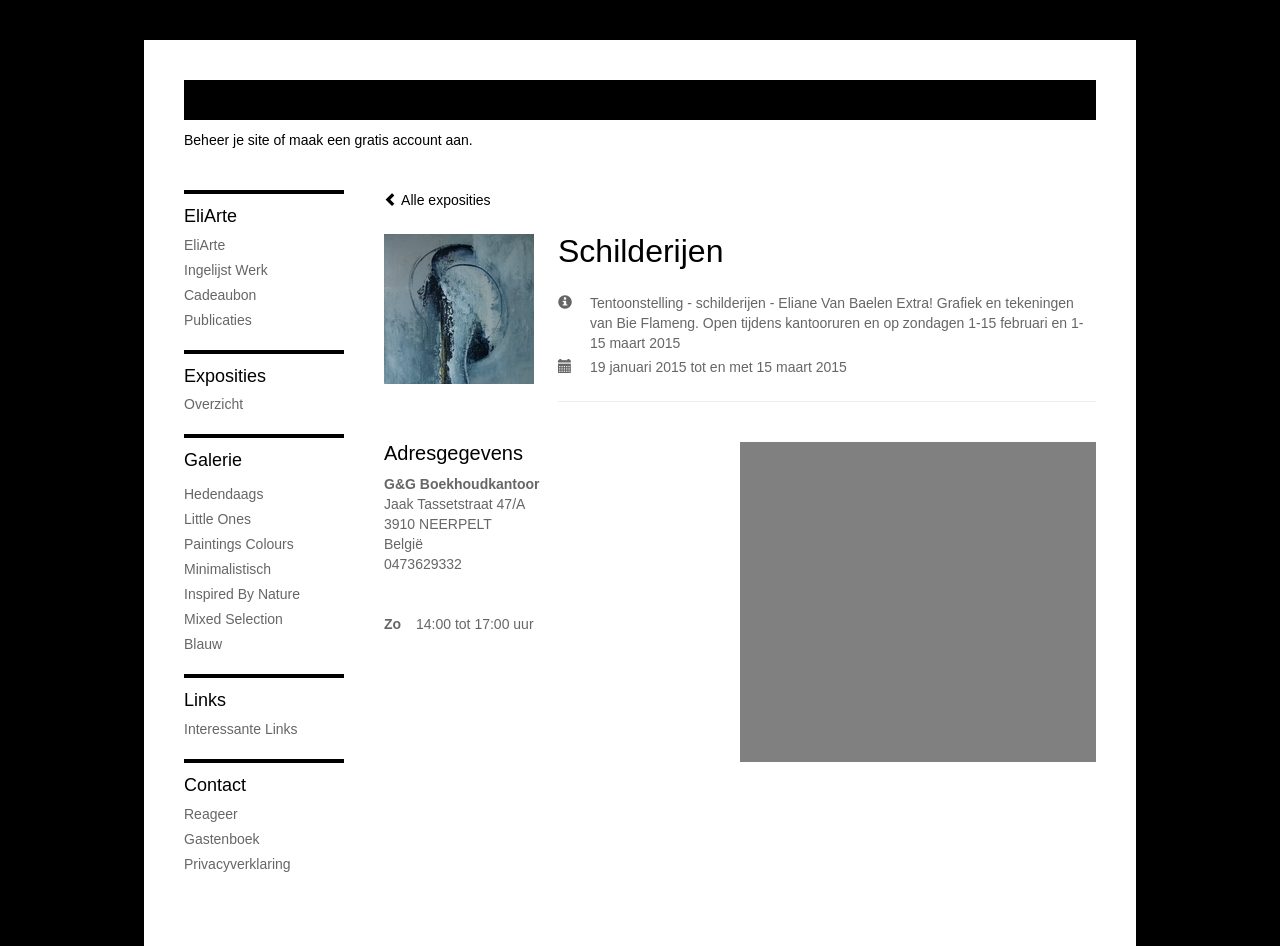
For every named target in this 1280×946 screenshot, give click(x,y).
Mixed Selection (233, 619)
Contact (215, 785)
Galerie (213, 460)
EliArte (210, 216)
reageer (211, 814)
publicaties (218, 320)
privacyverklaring (237, 864)
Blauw (203, 644)
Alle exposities (437, 200)
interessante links (241, 729)
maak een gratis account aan (379, 140)
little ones (217, 519)
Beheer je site (227, 140)
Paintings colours (239, 544)
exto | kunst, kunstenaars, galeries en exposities (240, 100)
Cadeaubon (220, 295)
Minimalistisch (227, 569)
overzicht (213, 404)
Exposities (225, 376)
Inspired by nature (242, 594)
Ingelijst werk (226, 270)
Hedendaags (223, 494)
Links (205, 700)
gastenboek (222, 839)
